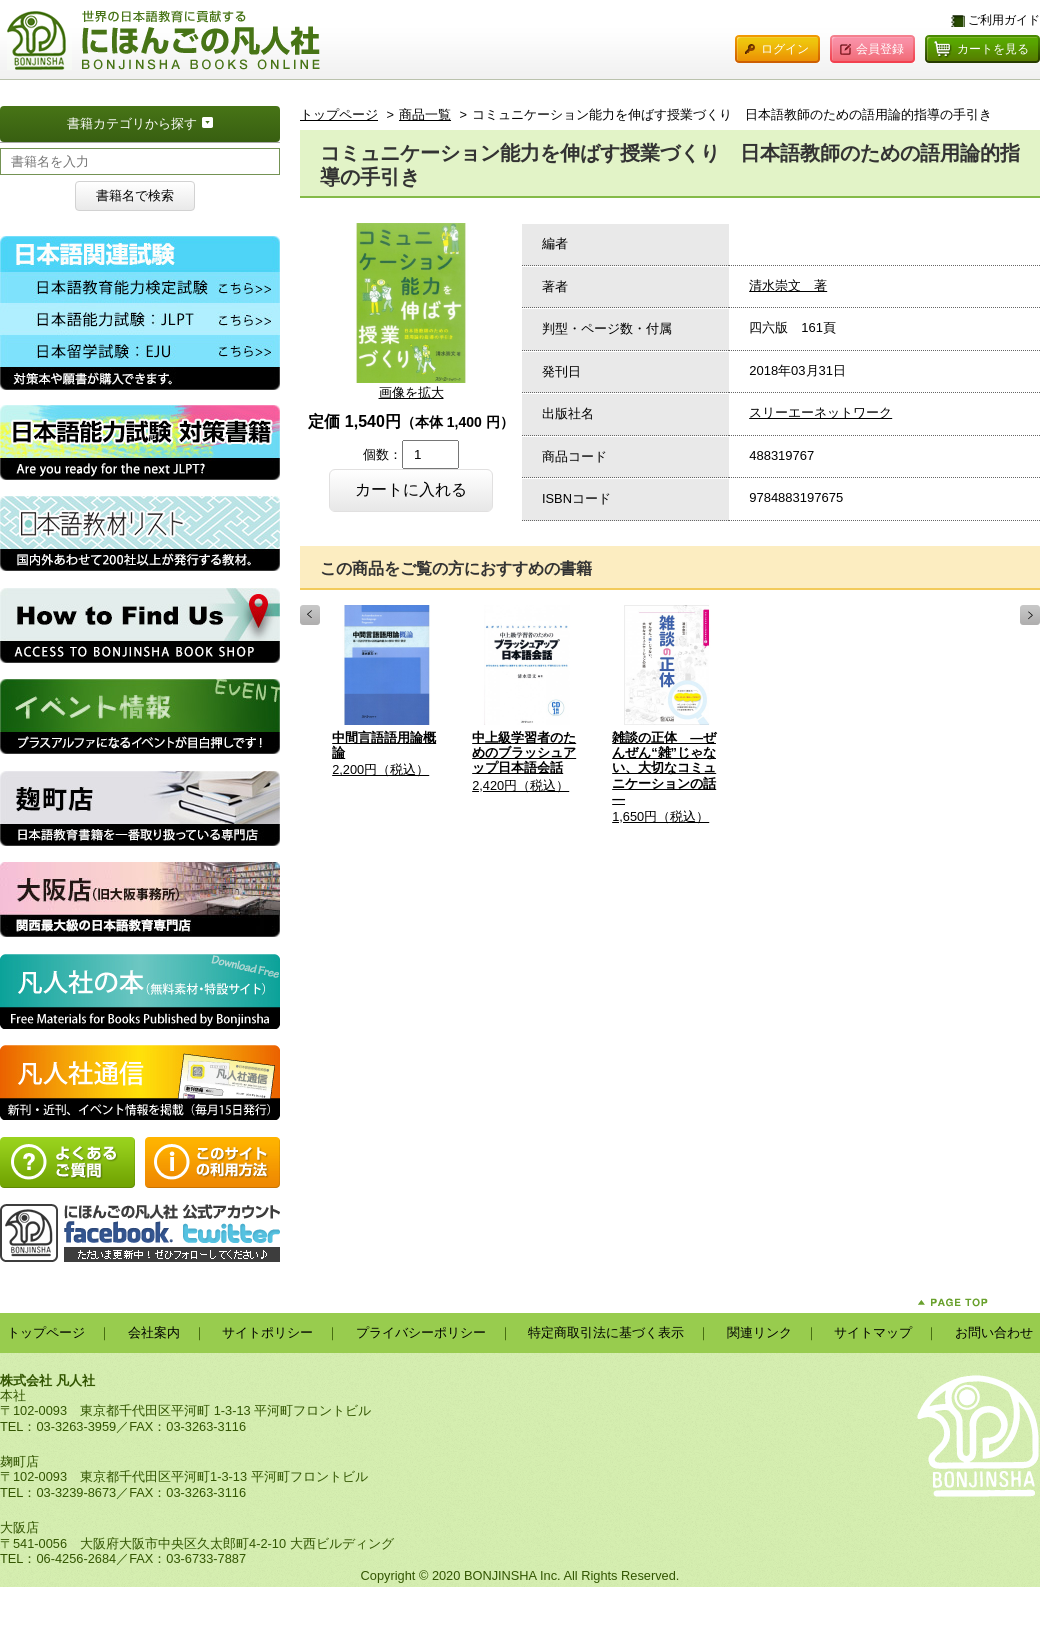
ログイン (785, 49)
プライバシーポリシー (421, 1332)
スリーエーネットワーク (820, 412)
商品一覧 (425, 114)
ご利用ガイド (1004, 20)
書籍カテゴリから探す (173, 122)
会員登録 (880, 49)
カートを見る (993, 49)
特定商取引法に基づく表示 (606, 1332)
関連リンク (759, 1332)
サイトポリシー (267, 1332)
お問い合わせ (994, 1332)
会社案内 (154, 1332)
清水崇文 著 (788, 285)
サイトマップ (873, 1332)
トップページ (339, 114)
